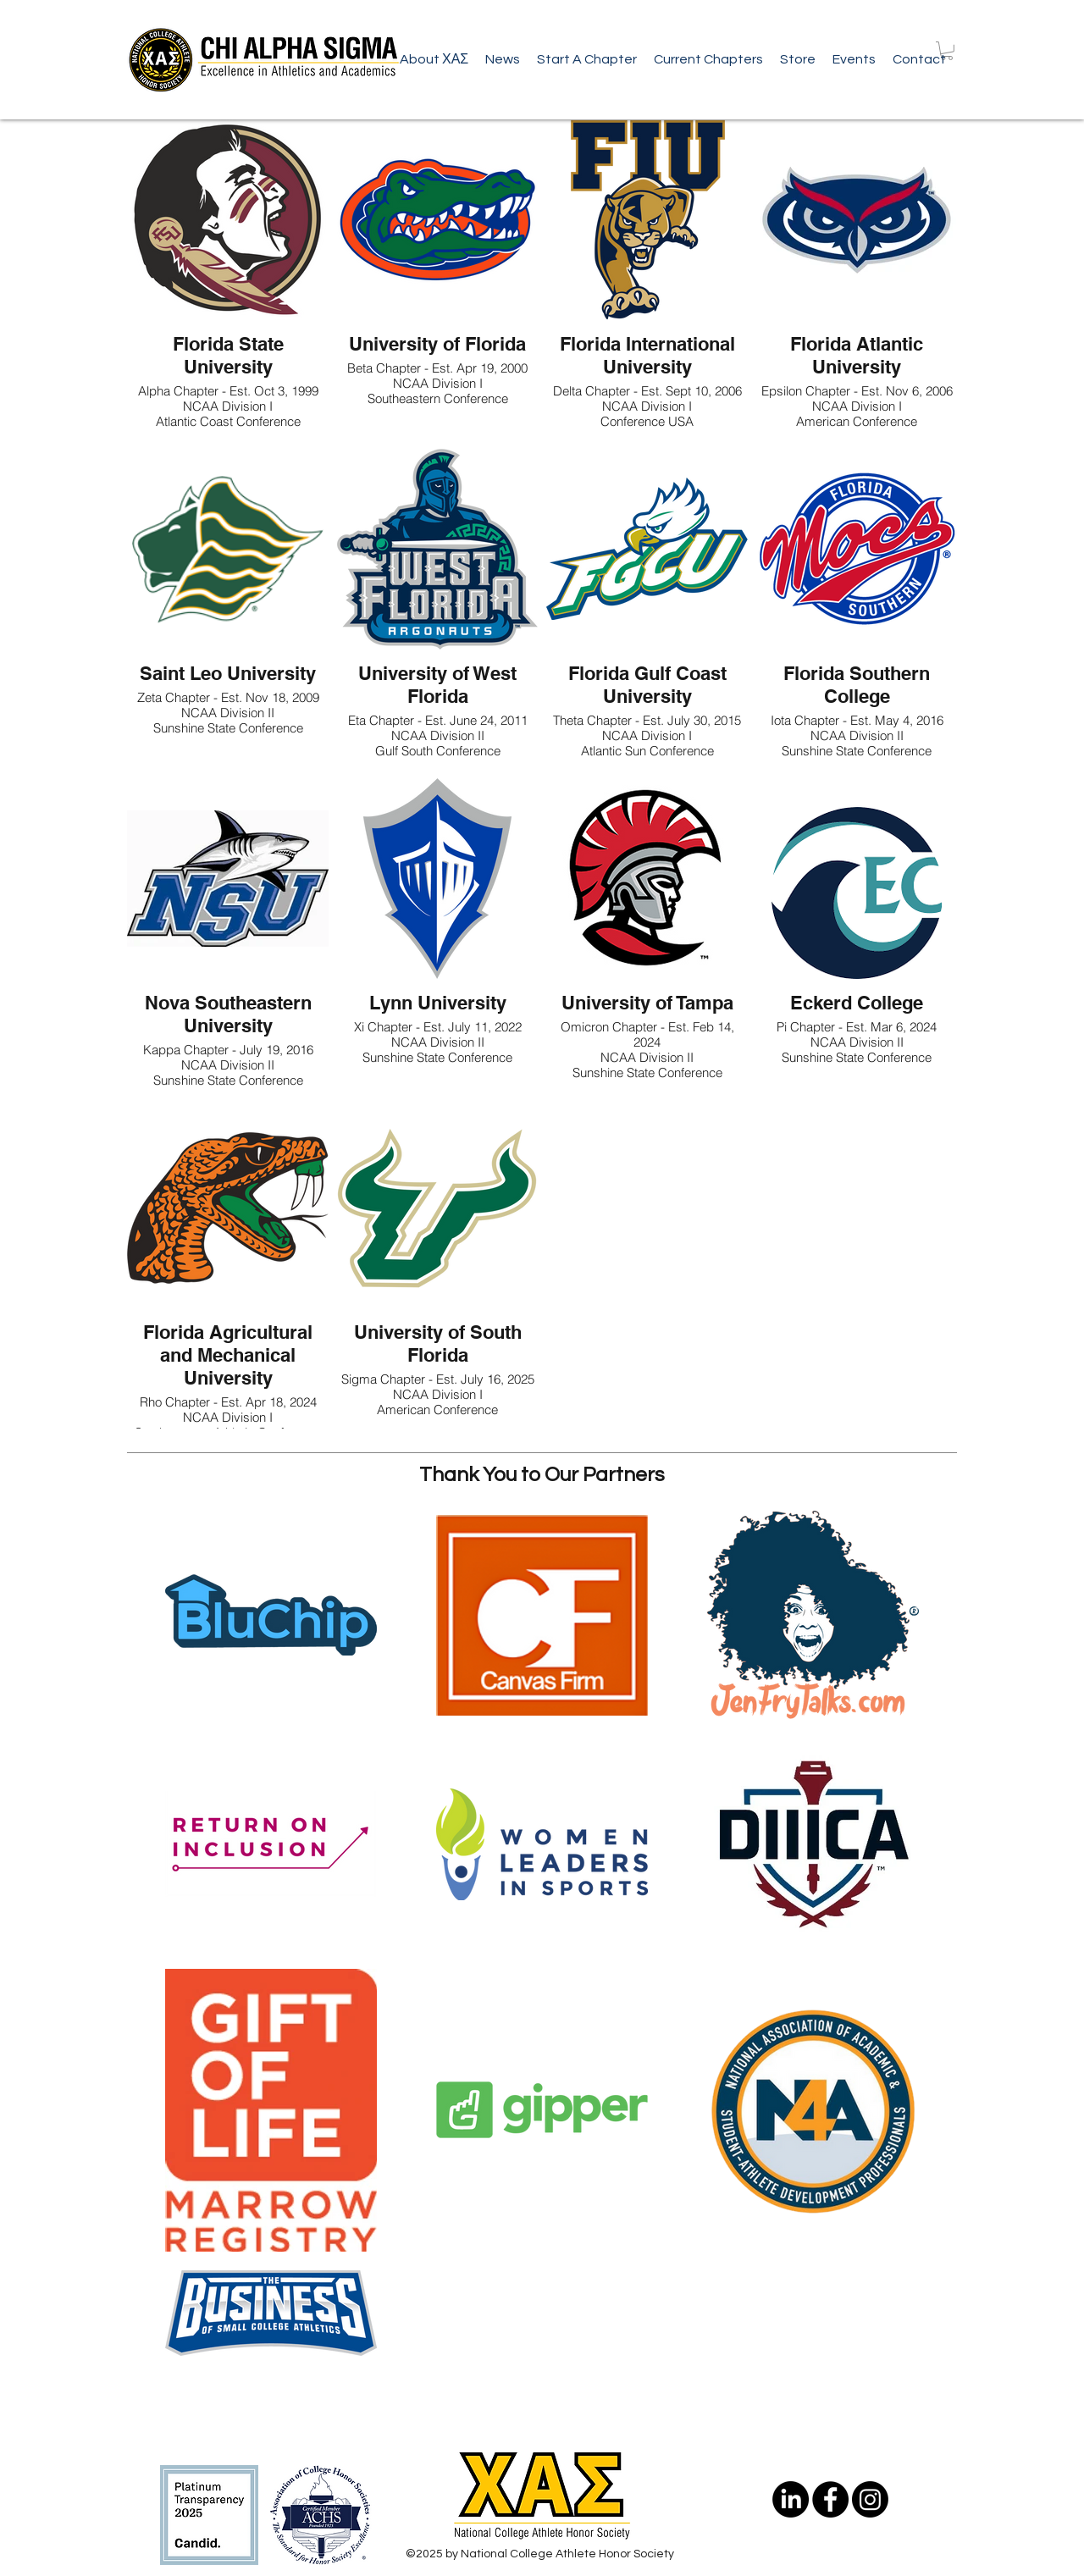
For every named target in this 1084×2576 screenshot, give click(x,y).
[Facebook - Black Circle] (830, 2499)
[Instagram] (870, 2499)
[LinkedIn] (790, 2499)
